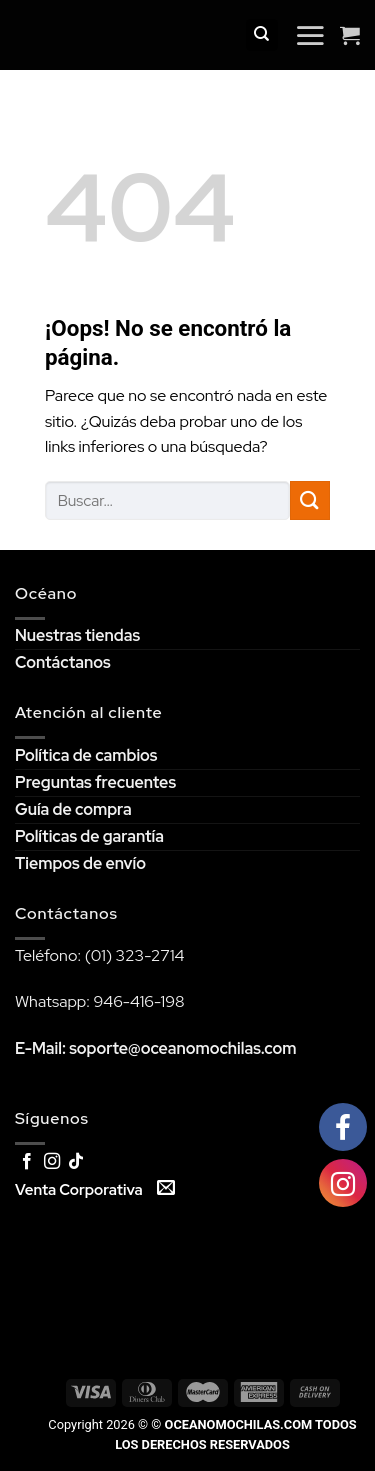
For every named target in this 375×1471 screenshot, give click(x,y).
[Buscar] (262, 35)
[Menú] (310, 35)
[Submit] (310, 500)
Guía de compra (73, 809)
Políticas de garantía (89, 836)
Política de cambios (86, 755)
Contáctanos (63, 662)
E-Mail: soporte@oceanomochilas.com (156, 1048)
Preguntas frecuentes (95, 782)
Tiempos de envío (80, 863)
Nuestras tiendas (77, 635)
